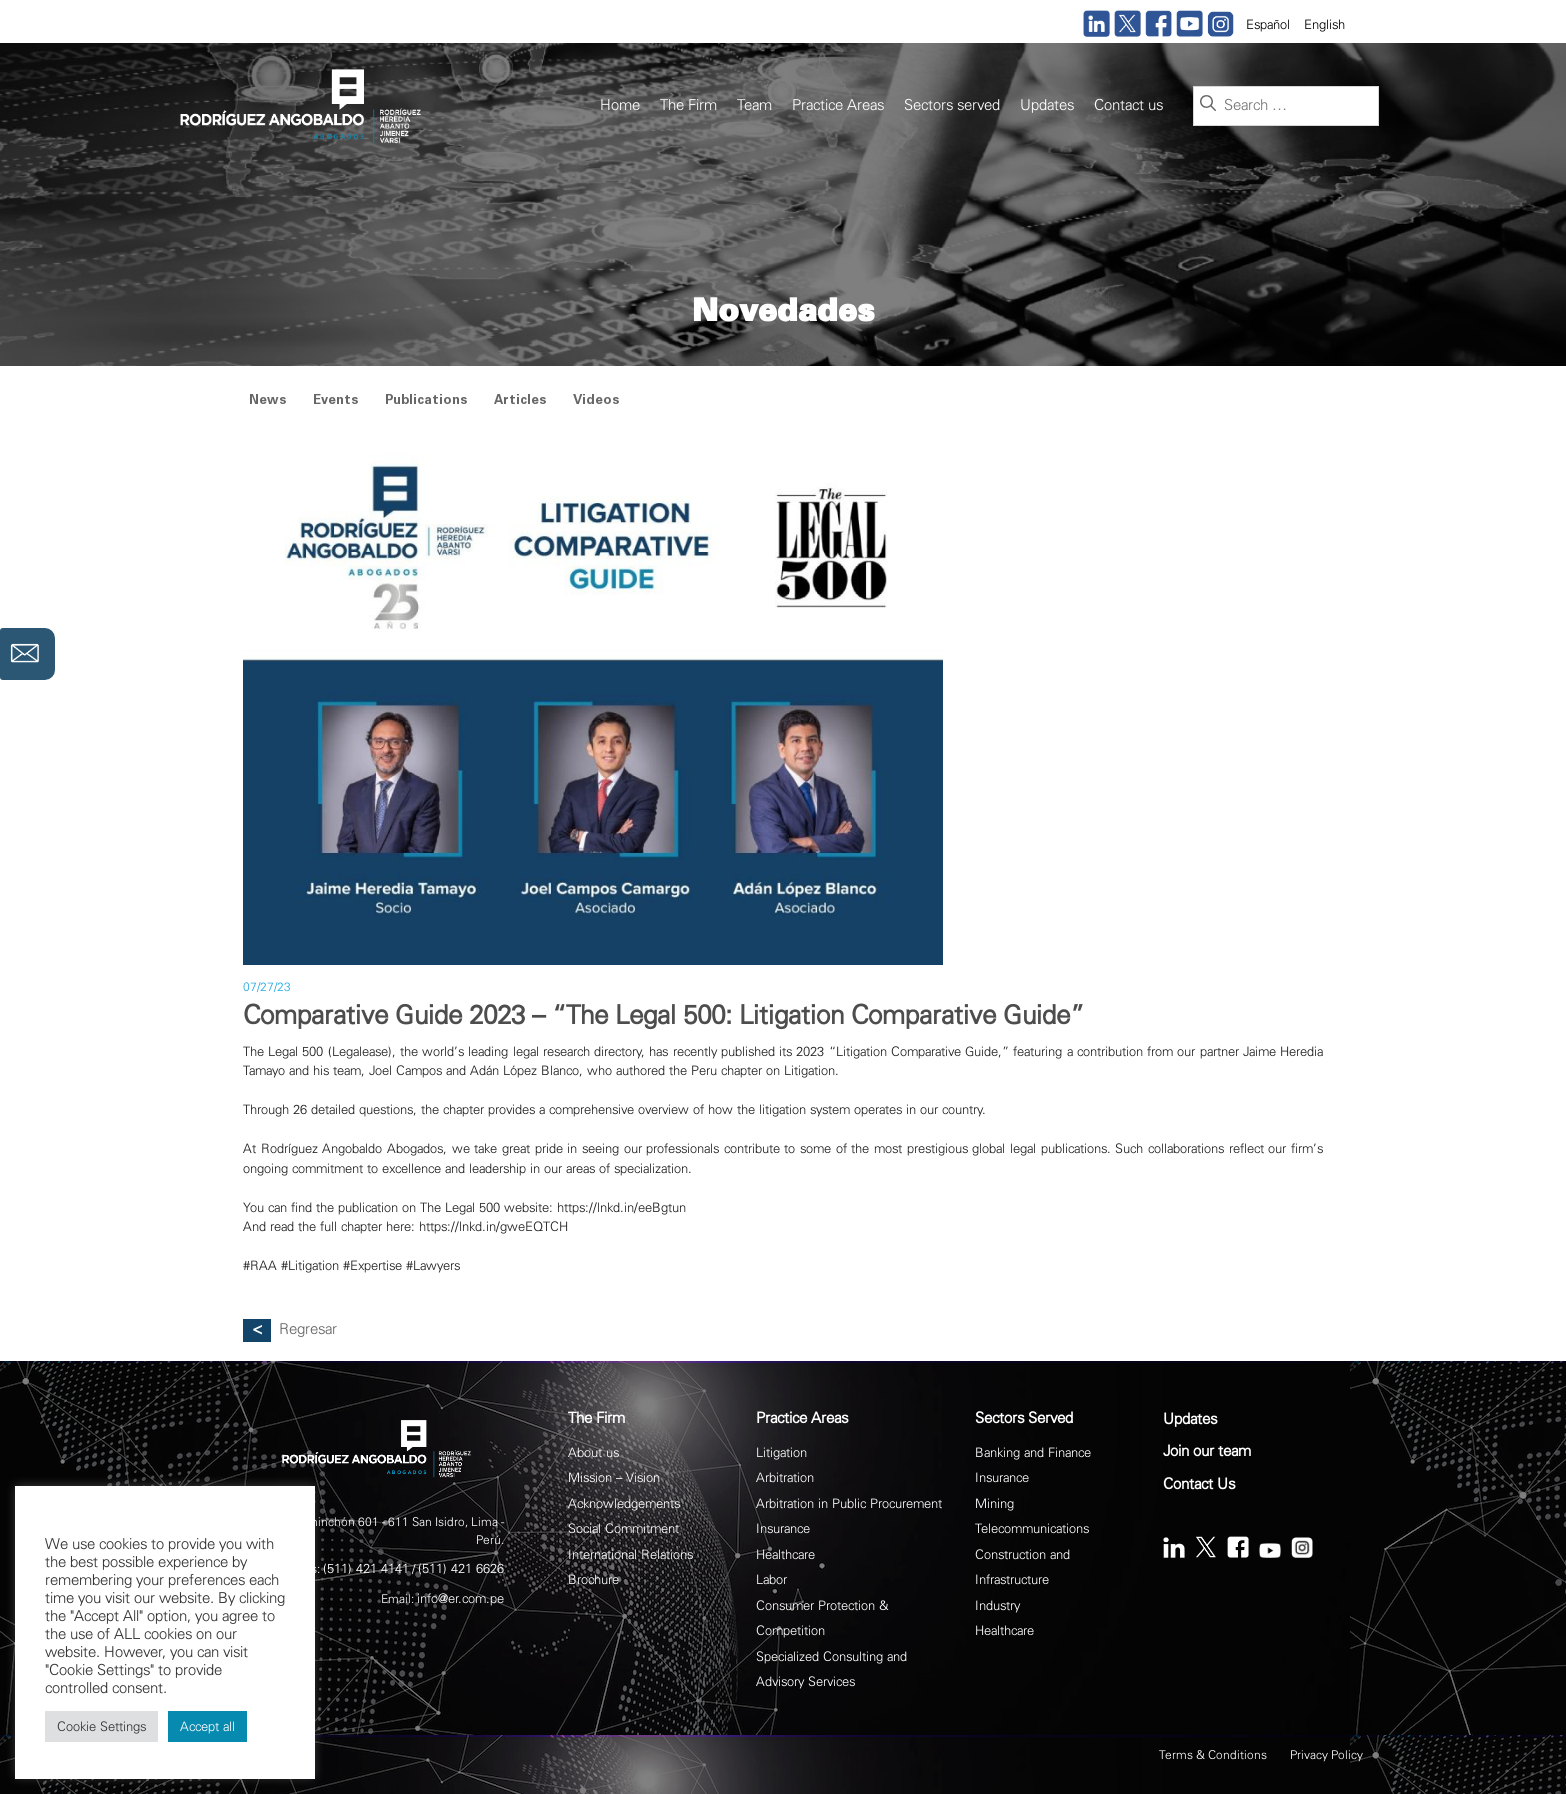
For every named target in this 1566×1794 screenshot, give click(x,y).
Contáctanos (27, 654)
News (267, 401)
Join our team (1207, 1451)
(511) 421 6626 (461, 1568)
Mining (994, 1503)
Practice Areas (838, 105)
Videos (596, 401)
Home (620, 105)
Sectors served (952, 105)
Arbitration (785, 1477)
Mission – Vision (614, 1477)
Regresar (308, 1329)
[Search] (1208, 105)
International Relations (630, 1554)
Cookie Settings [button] (101, 1726)
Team (754, 105)
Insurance (783, 1528)
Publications (426, 401)
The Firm (688, 105)
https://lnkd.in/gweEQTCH (493, 1226)
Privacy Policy (1326, 1755)
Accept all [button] (207, 1726)
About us (593, 1452)
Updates (1047, 105)
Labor (771, 1579)
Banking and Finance (1033, 1452)
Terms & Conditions (1213, 1755)
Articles (520, 401)
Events (335, 401)
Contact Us (1199, 1484)
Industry (997, 1605)
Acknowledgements (624, 1503)
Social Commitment (623, 1528)
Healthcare (785, 1554)
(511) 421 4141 (366, 1568)
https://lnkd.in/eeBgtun (621, 1207)
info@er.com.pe (460, 1598)
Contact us (1128, 105)
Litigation (781, 1452)
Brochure (593, 1579)
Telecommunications (1032, 1528)
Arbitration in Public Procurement (849, 1503)
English (1324, 24)
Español (1268, 24)
